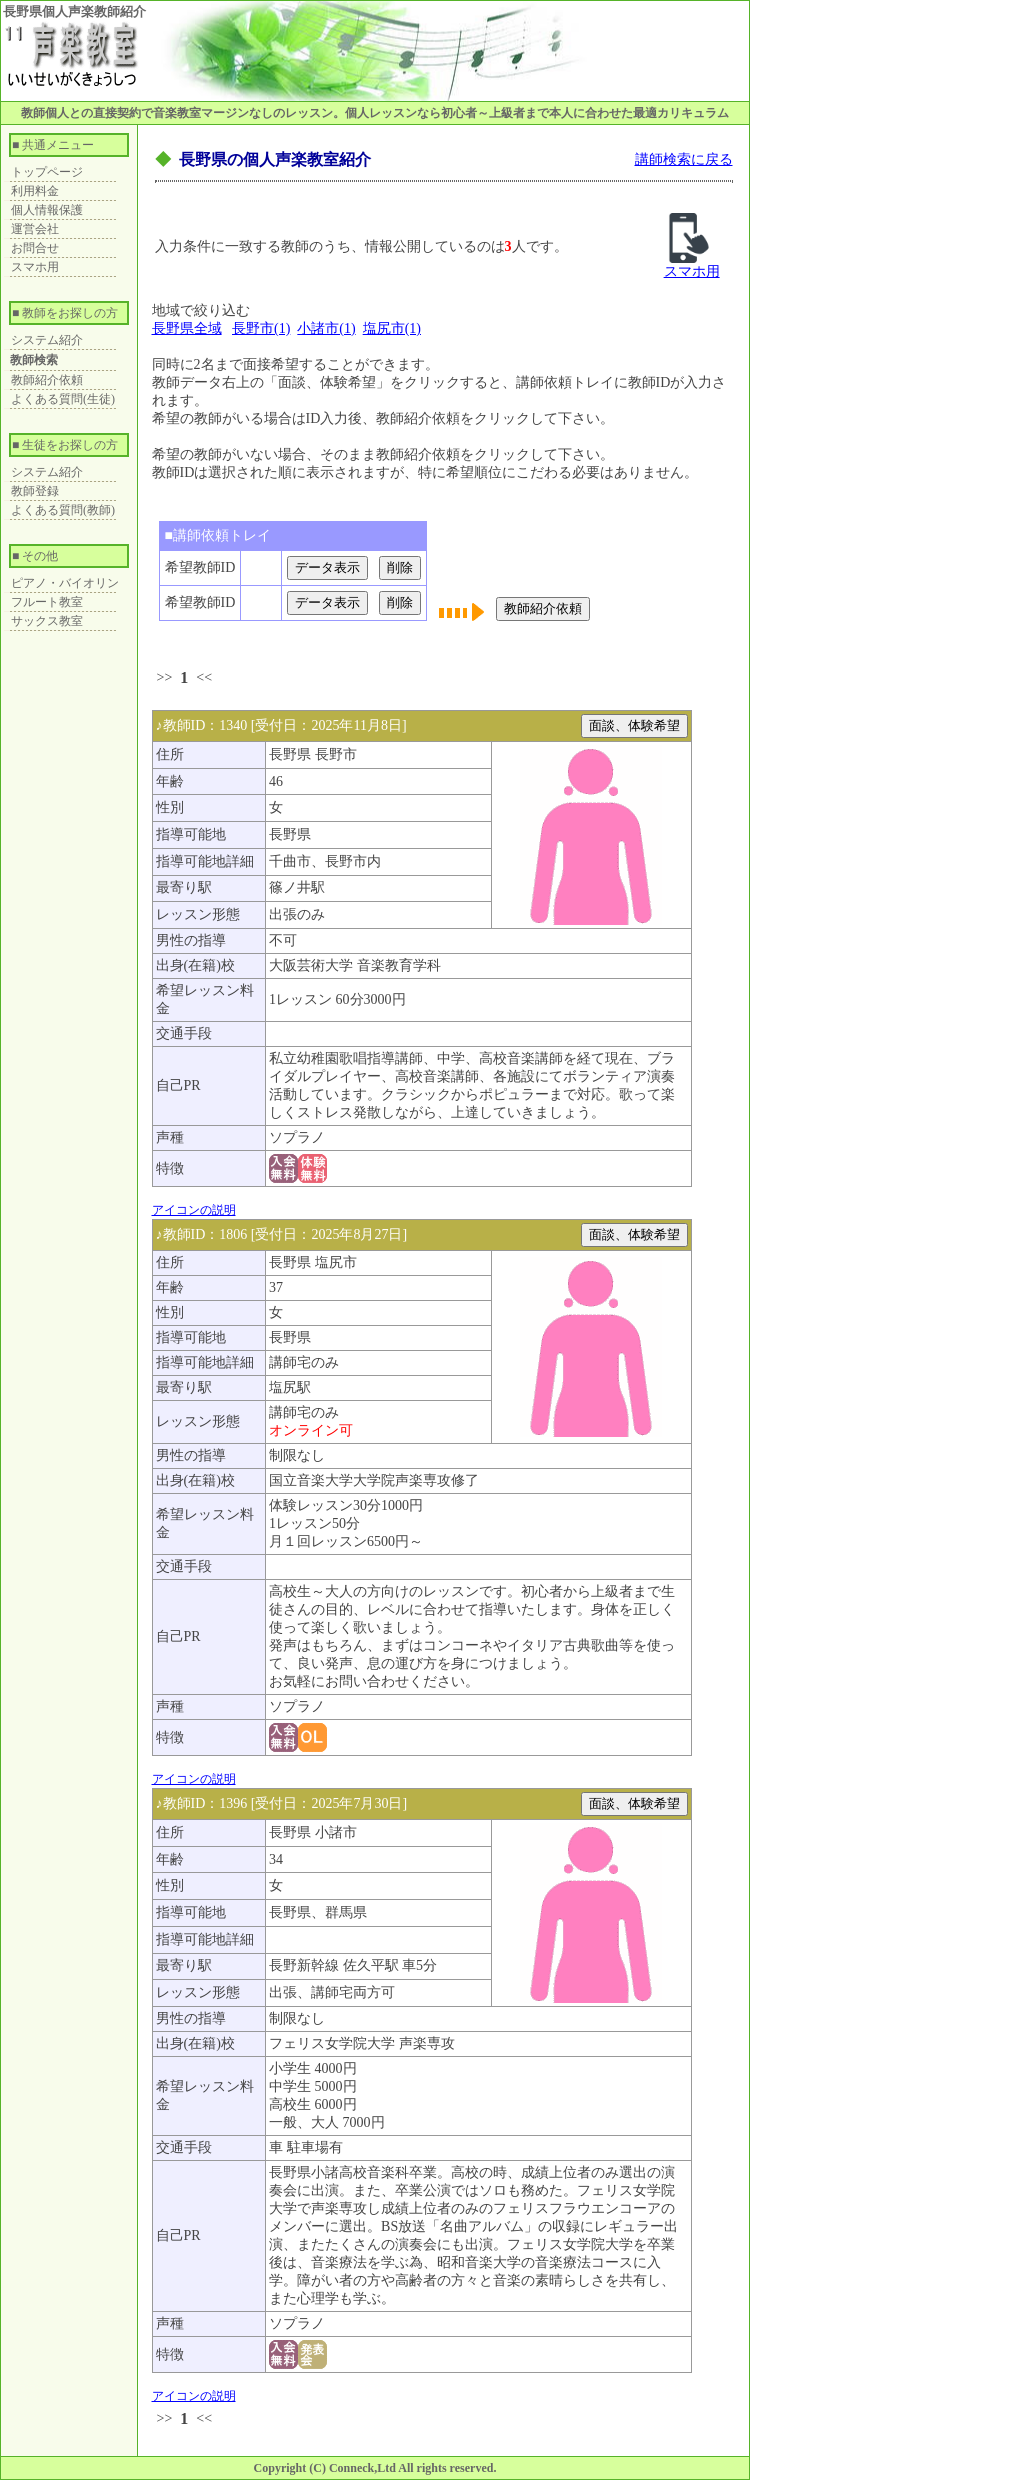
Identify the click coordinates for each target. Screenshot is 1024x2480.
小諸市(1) (326, 328)
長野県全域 (187, 328)
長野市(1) (261, 328)
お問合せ (35, 248)
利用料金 (35, 191)
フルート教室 (47, 602)
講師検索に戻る (684, 159)
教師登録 (35, 491)
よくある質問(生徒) (63, 399)
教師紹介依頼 (47, 380)
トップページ (47, 172)
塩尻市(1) (392, 328)
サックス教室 (47, 621)
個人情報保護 (47, 210)
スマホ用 (35, 267)
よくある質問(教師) (63, 510)
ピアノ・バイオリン (65, 583)
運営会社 (35, 229)
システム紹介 (47, 340)
